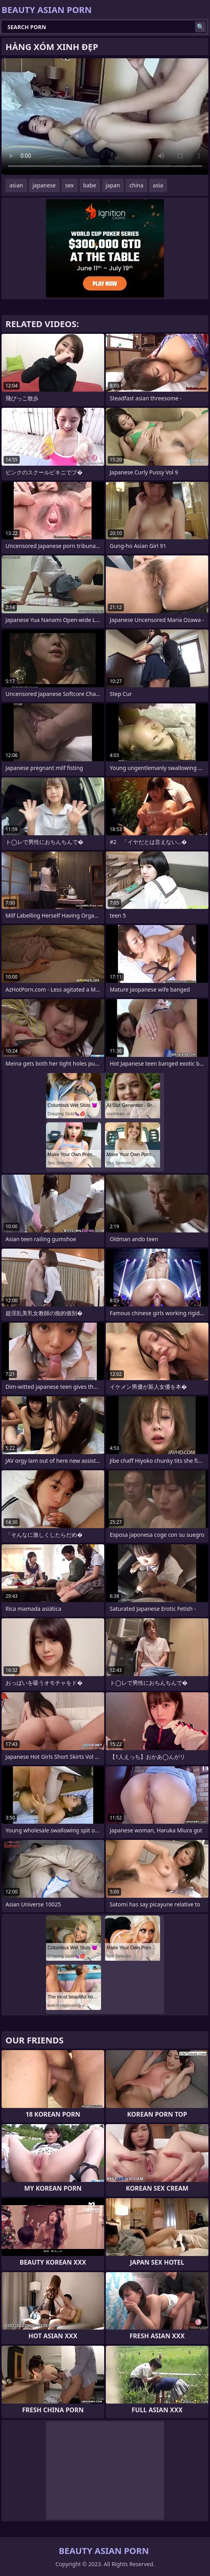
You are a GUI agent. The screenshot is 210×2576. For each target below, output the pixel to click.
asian (16, 185)
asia (158, 185)
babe (89, 185)
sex (69, 185)
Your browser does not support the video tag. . (105, 116)
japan (113, 185)
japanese (44, 185)
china (136, 185)
